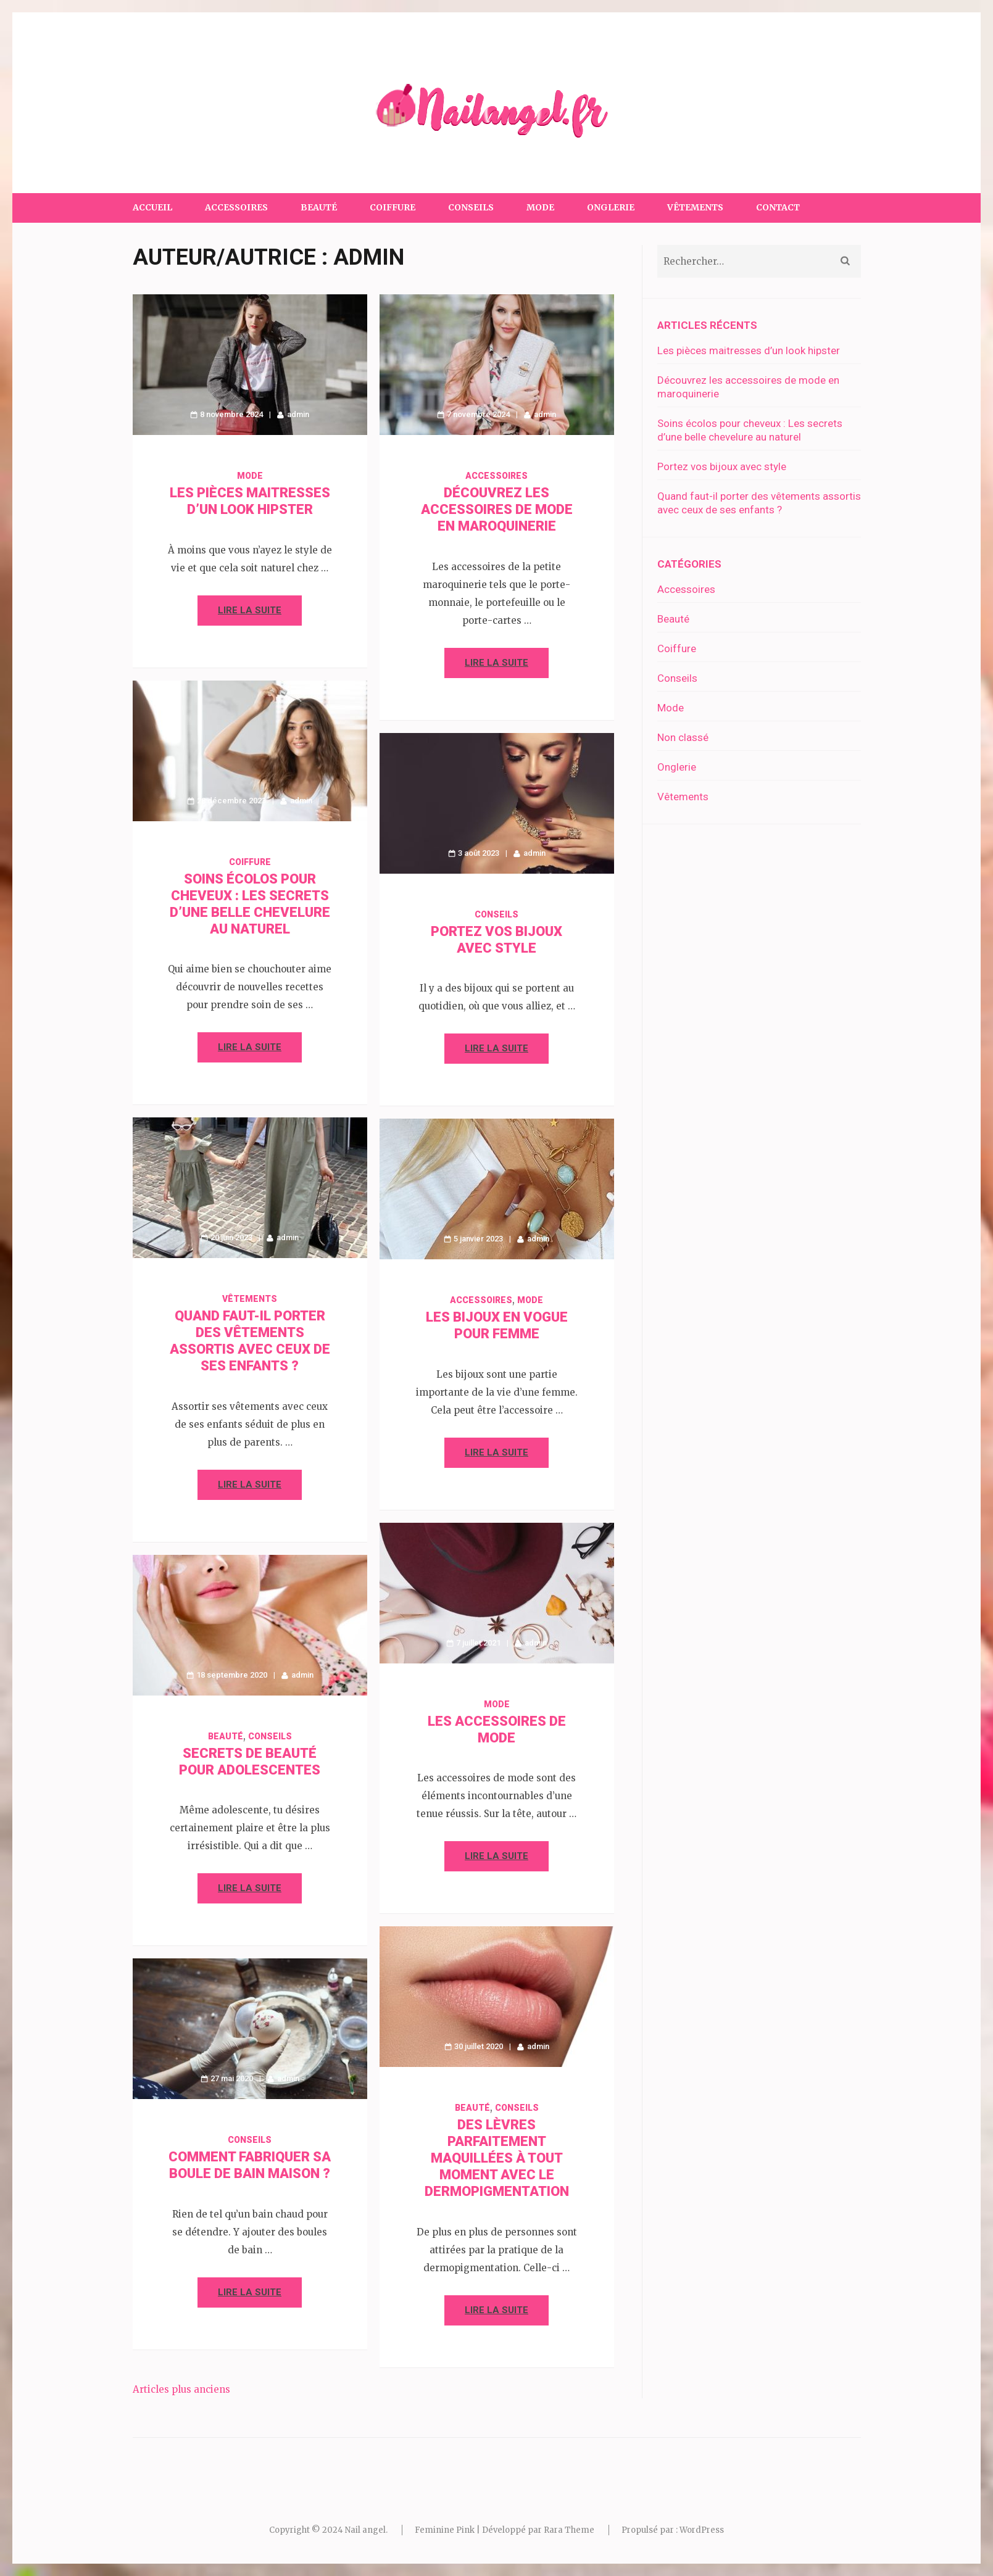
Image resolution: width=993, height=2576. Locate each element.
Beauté (319, 207)
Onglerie (610, 207)
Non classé (682, 737)
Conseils (471, 207)
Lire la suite (249, 610)
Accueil (152, 207)
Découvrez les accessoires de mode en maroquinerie (497, 509)
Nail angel (365, 2530)
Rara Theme (569, 2530)
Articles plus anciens (181, 2389)
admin (298, 414)
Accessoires (236, 207)
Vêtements (695, 207)
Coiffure (392, 207)
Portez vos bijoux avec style (721, 466)
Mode (540, 207)
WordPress (701, 2530)
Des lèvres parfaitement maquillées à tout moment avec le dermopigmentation (497, 2158)
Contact (778, 207)
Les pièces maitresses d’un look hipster (748, 350)
